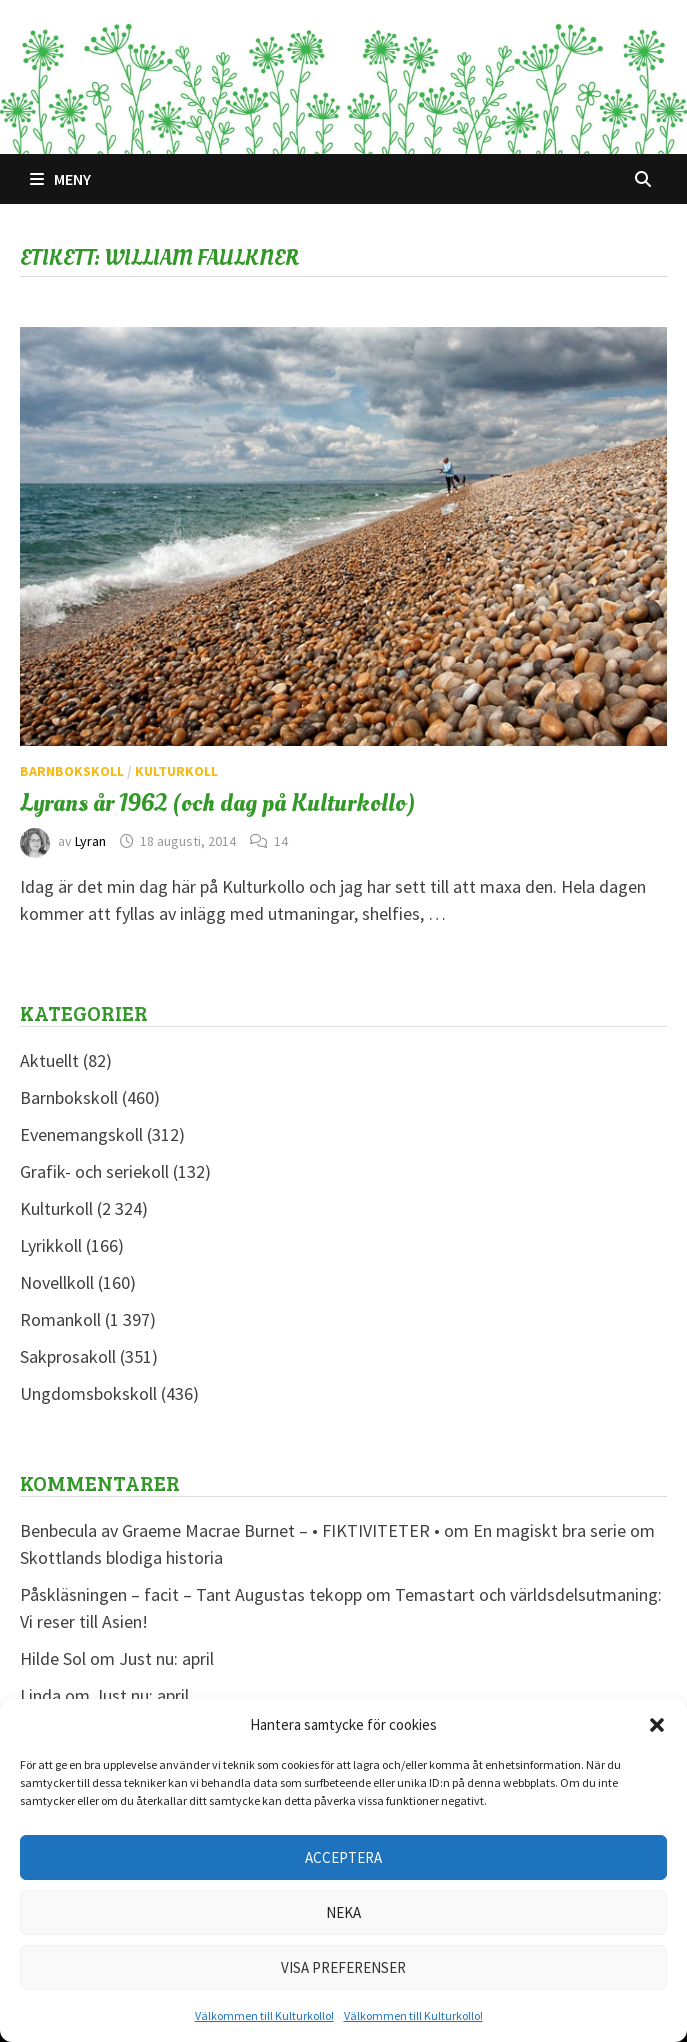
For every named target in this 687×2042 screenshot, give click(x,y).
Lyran (90, 841)
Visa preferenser (343, 1967)
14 (281, 841)
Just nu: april (166, 1658)
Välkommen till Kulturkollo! (264, 2015)
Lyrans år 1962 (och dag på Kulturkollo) (218, 803)
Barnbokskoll (72, 771)
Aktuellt (49, 1060)
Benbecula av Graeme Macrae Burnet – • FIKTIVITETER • (230, 1530)
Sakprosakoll (68, 1356)
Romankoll (60, 1319)
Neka (343, 1912)
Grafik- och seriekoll (94, 1171)
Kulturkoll (176, 771)
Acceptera (343, 1857)
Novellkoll (57, 1282)
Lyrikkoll (51, 1245)
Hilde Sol (53, 1658)
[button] (657, 1725)
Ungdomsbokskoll (88, 1393)
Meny (60, 179)
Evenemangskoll (81, 1134)
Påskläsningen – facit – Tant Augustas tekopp (191, 1594)
